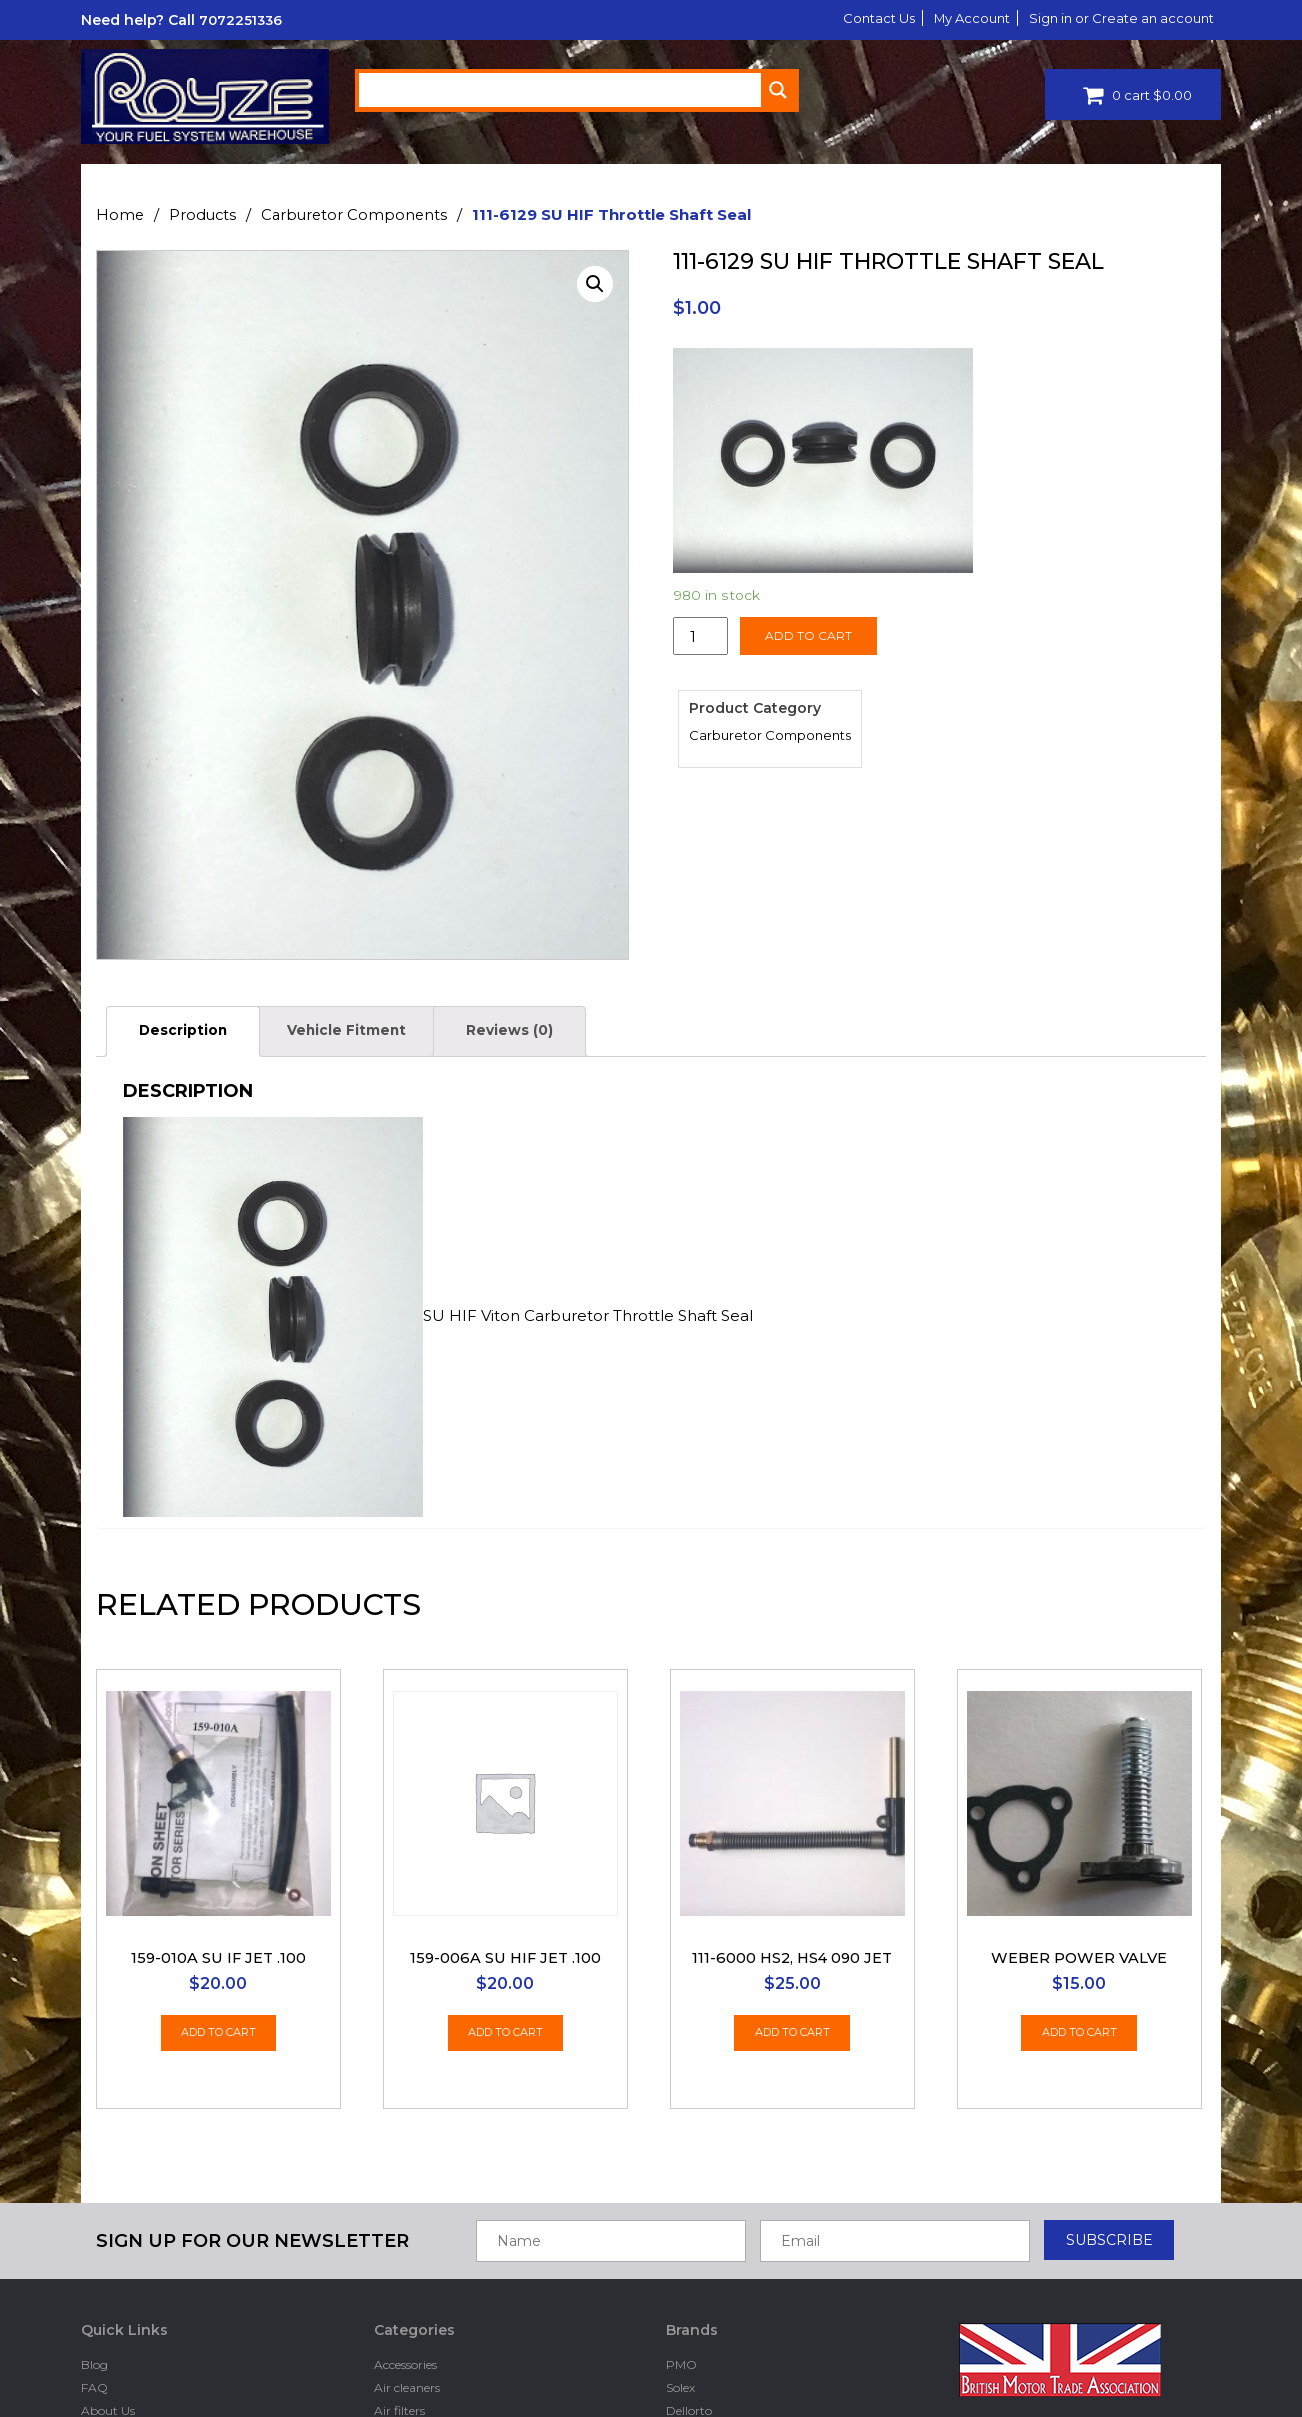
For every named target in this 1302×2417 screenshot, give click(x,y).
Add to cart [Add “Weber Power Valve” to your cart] (1079, 1865)
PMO (681, 2194)
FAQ (94, 2218)
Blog (94, 2194)
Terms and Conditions (143, 2287)
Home (120, 214)
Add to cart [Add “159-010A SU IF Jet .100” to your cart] (218, 1865)
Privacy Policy (122, 2264)
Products (204, 214)
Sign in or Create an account (1115, 18)
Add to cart (808, 635)
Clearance (402, 2310)
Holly (680, 2403)
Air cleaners (407, 2218)
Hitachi (686, 2356)
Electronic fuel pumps (437, 2356)
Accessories (405, 2194)
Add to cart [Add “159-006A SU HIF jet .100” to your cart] (505, 1865)
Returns (104, 2333)
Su (673, 2333)
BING (681, 2287)
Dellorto (397, 2333)
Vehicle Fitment (367, 1032)
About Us (108, 2241)
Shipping (107, 2310)
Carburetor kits (418, 2287)
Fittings (396, 2380)
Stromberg (698, 2310)
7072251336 (242, 20)
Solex (680, 2218)
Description (189, 1032)
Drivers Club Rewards (143, 2380)
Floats (391, 2403)
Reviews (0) (546, 1032)
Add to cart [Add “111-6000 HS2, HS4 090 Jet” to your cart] (792, 1865)
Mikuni (686, 2380)
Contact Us (854, 18)
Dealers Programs (133, 2403)
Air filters (399, 2241)
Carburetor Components (359, 214)
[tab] (189, 1033)
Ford (679, 2264)
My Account (954, 18)
